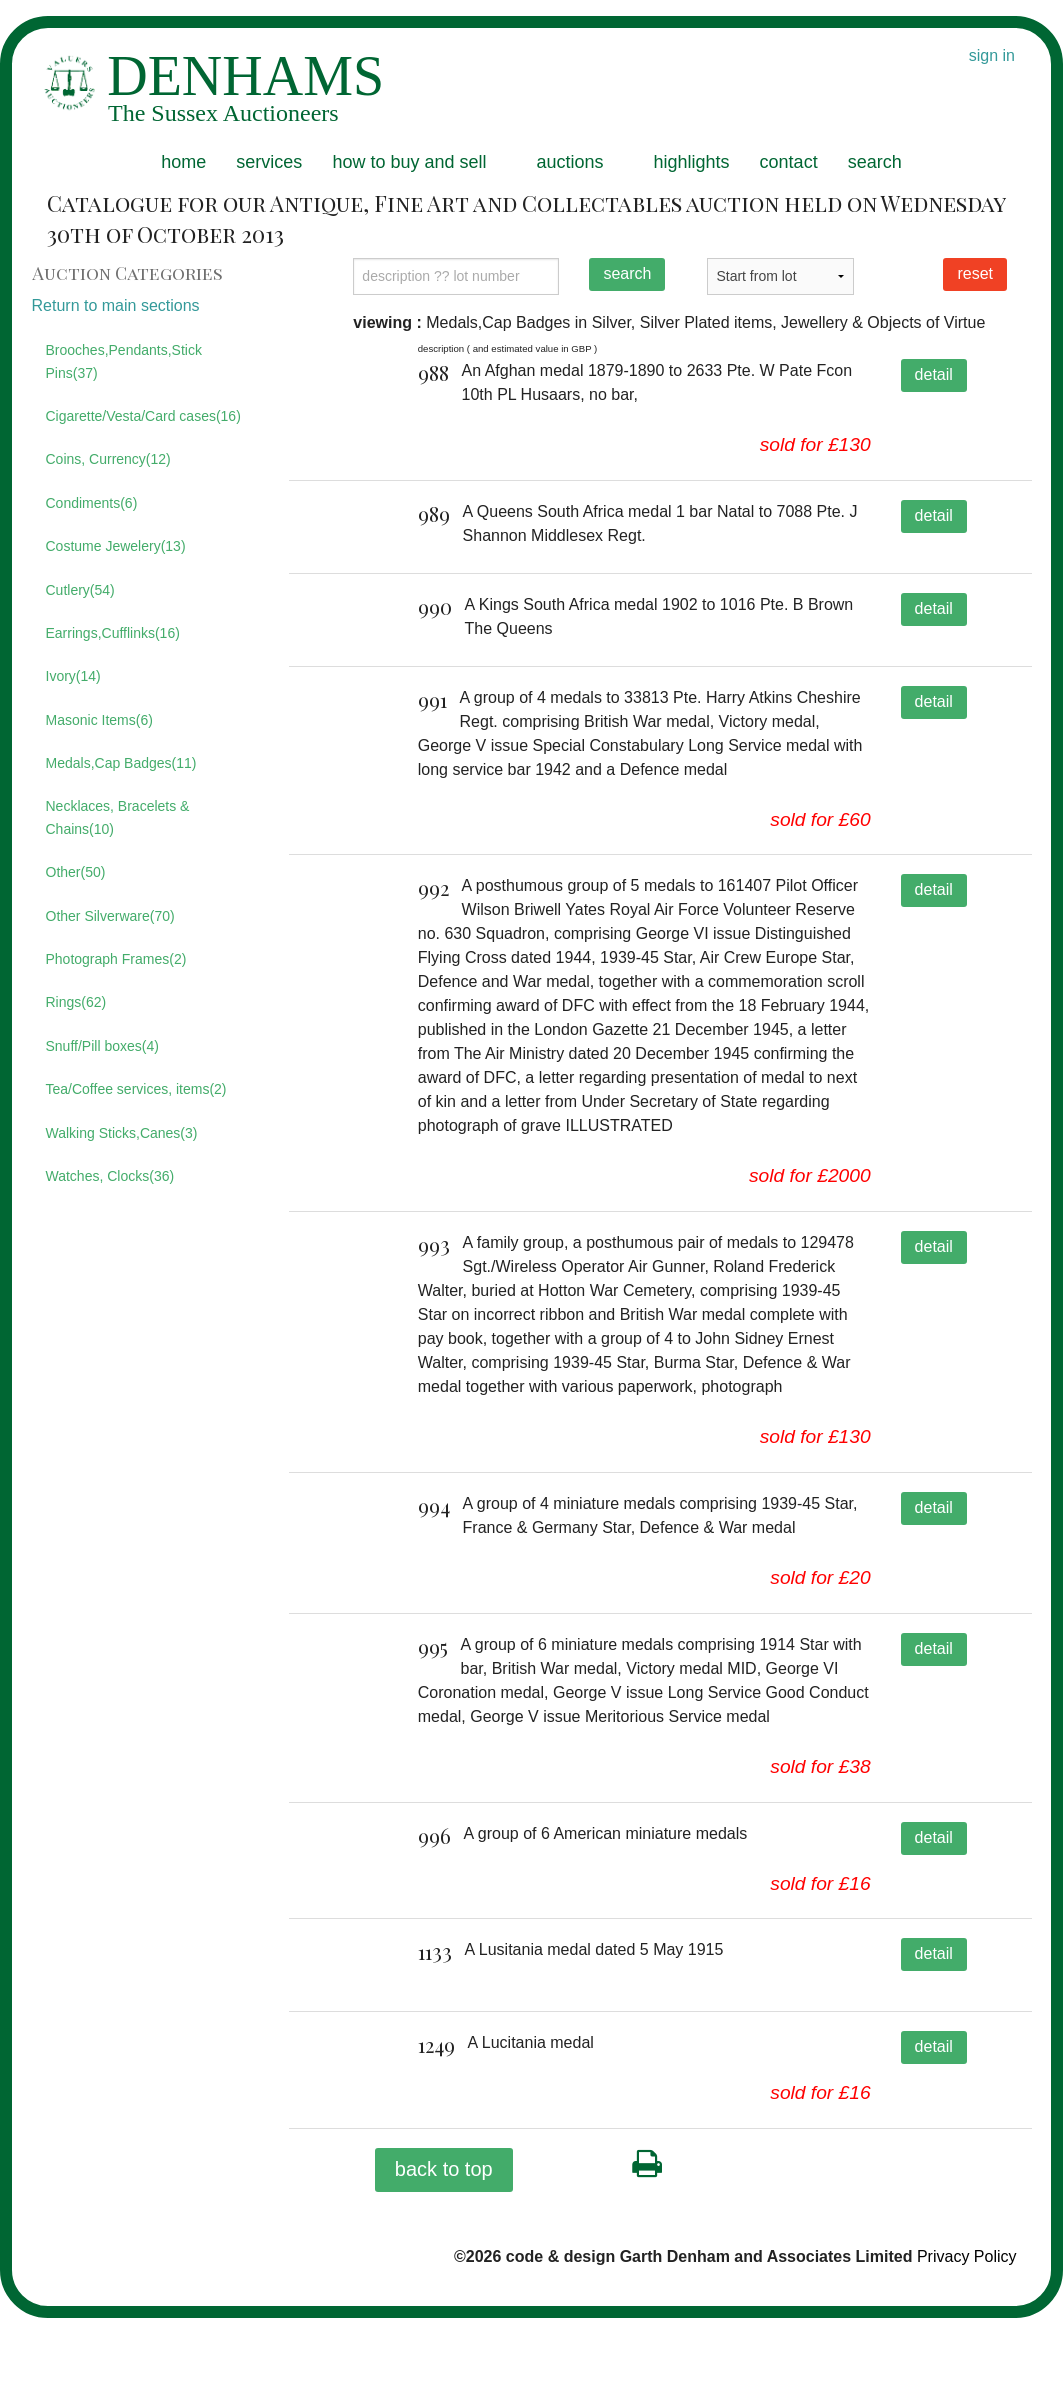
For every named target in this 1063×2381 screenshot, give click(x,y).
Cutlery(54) (80, 590)
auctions (569, 162)
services (269, 162)
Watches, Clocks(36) (110, 1176)
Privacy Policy (967, 2319)
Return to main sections (116, 305)
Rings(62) (76, 1002)
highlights (692, 162)
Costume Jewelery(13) (116, 546)
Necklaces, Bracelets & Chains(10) (118, 817)
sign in (992, 55)
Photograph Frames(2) (116, 959)
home (183, 162)
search (875, 162)
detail (934, 374)
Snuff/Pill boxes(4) (102, 1046)
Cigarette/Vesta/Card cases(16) (143, 416)
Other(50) (76, 872)
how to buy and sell (409, 162)
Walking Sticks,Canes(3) (122, 1133)
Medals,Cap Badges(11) (121, 763)
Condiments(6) (92, 503)
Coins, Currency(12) (108, 459)
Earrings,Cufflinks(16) (113, 633)
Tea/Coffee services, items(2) (136, 1089)
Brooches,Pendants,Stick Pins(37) (124, 361)
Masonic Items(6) (99, 720)
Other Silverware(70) (110, 916)
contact (789, 162)
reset (975, 273)
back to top (444, 2232)
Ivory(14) (73, 676)
